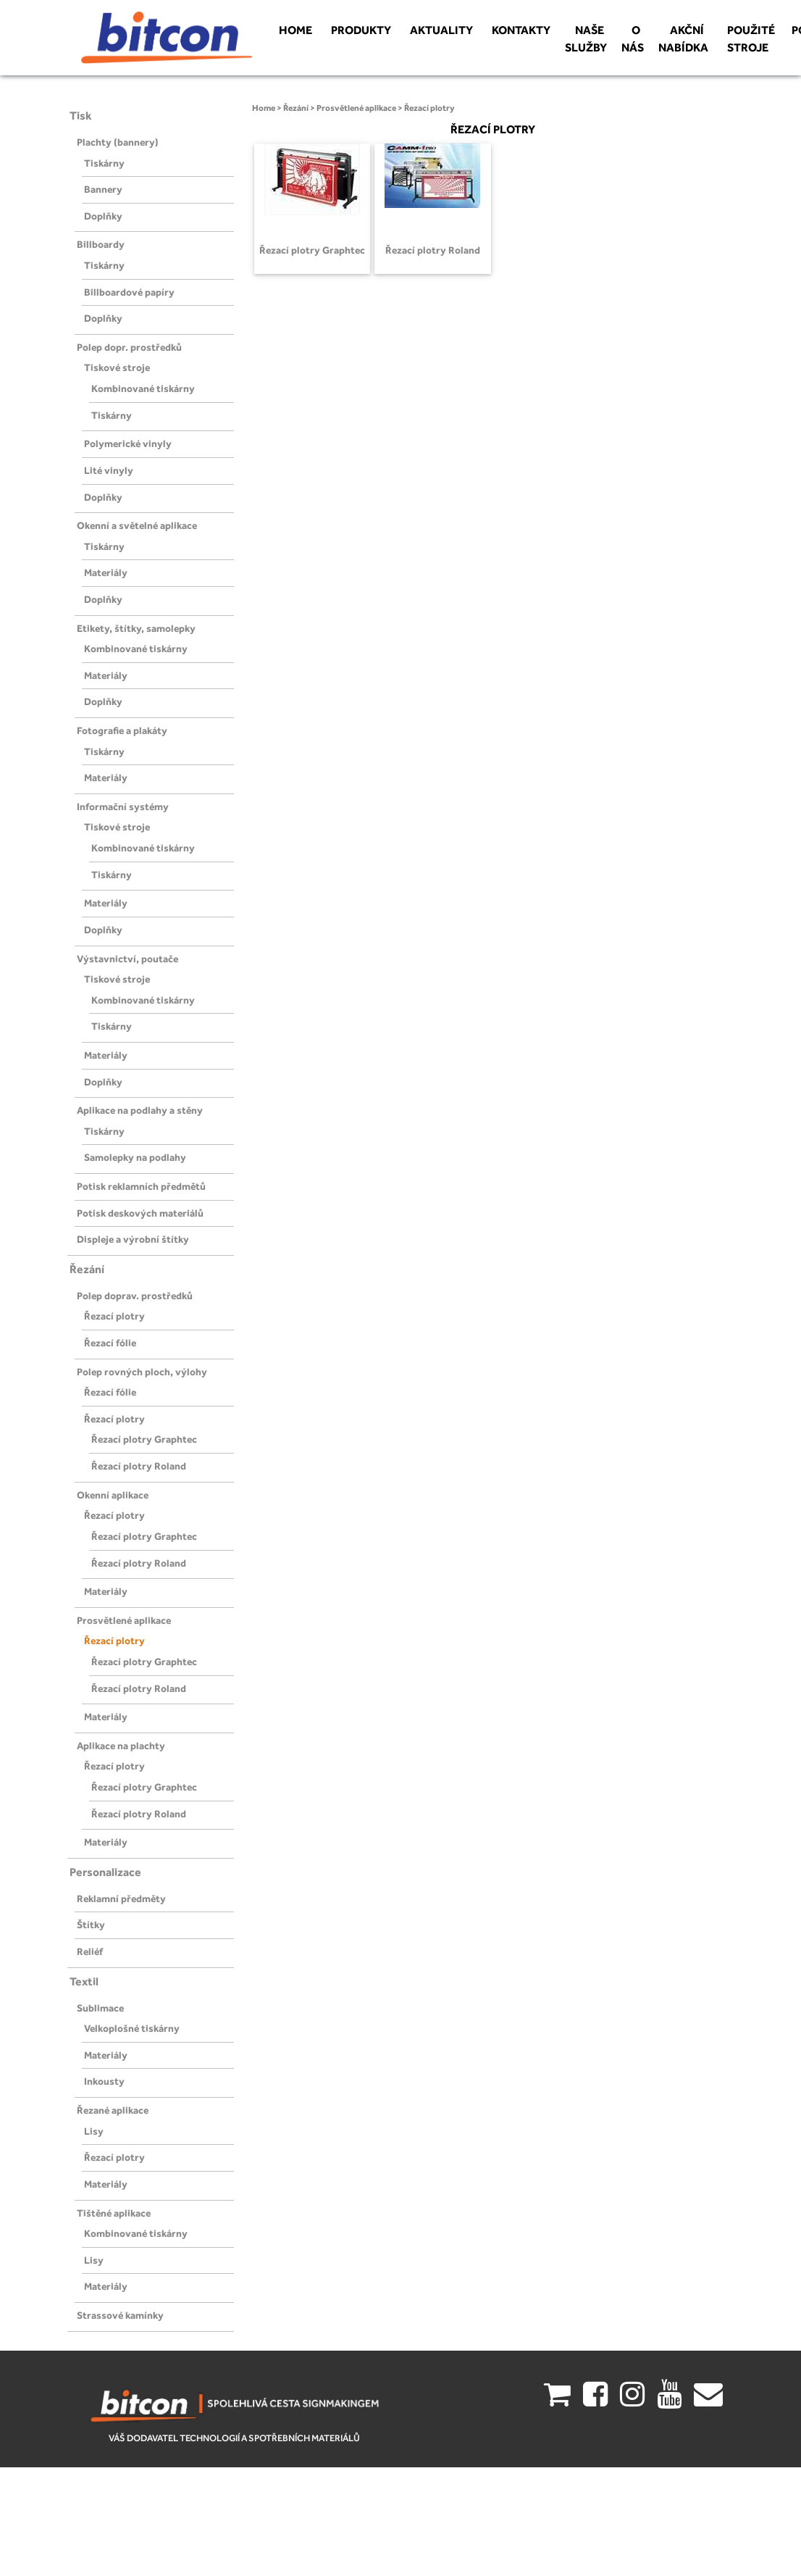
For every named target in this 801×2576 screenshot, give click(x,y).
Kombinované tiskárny (143, 388)
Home (263, 108)
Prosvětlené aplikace (124, 1620)
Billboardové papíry (129, 292)
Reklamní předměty (121, 1898)
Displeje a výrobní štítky (133, 1239)
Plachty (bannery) (118, 142)
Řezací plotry (114, 1316)
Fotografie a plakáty (122, 730)
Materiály (105, 572)
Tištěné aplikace (114, 2213)
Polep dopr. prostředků (129, 347)
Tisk (81, 115)
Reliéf (90, 1951)
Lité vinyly (108, 470)
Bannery (103, 189)
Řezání (87, 1269)
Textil (84, 1981)
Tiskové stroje (117, 367)
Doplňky (103, 216)
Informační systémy (123, 806)
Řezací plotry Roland (138, 1466)
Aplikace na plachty (121, 1745)
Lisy (94, 2131)
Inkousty (104, 2081)
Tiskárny (104, 163)
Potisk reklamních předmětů (141, 1186)
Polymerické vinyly (128, 443)
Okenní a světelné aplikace (137, 525)
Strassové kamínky (120, 2315)
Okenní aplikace (112, 1495)
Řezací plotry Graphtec (144, 1439)
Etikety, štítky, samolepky (136, 628)
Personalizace (105, 1872)
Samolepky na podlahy (135, 1157)
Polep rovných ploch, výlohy (142, 1371)
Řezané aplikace (112, 2110)
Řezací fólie (110, 1343)
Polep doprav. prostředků (135, 1295)
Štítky (91, 1924)
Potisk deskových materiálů (140, 1213)
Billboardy (101, 244)
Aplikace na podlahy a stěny (140, 1110)
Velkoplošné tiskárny (132, 2028)
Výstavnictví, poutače (127, 958)
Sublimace (100, 2008)
